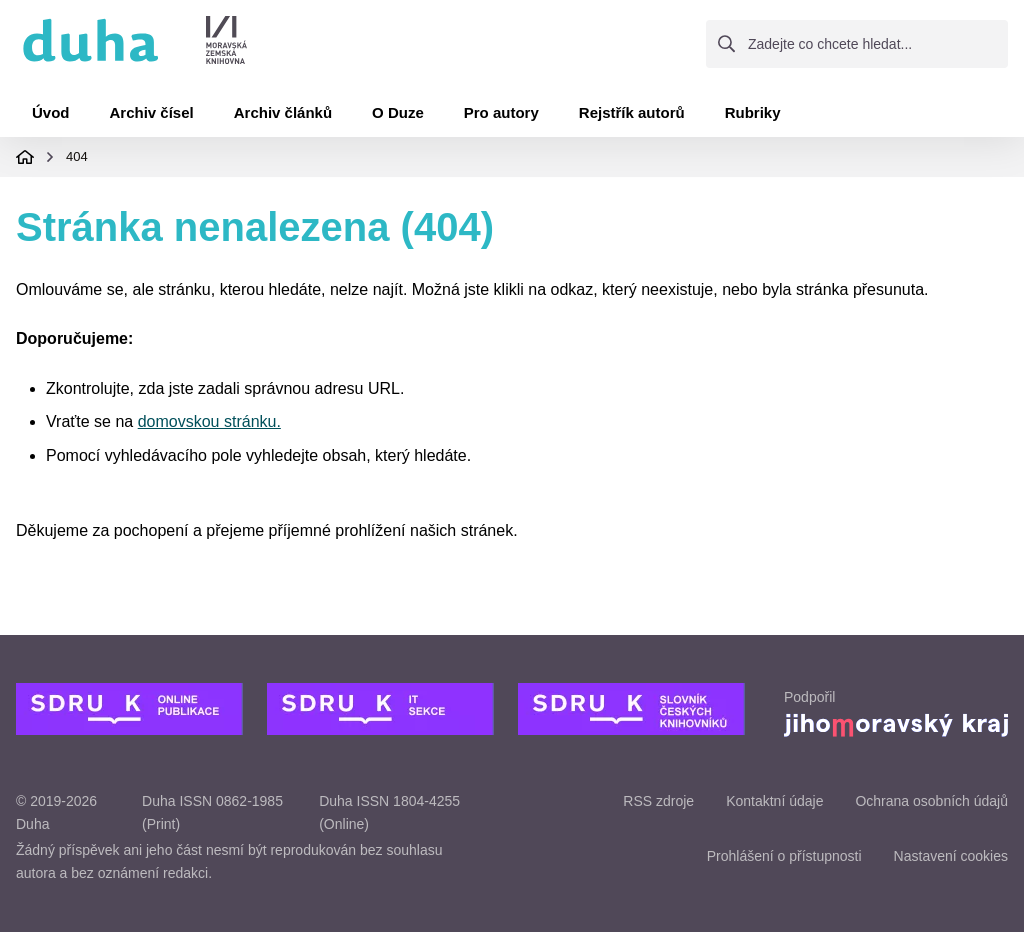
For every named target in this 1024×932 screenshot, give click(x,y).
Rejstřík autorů (632, 112)
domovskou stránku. (209, 421)
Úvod (51, 112)
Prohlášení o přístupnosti (784, 856)
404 (77, 156)
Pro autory (501, 112)
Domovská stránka (25, 157)
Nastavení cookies (951, 856)
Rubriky (753, 112)
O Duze (398, 112)
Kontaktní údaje (774, 801)
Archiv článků (283, 112)
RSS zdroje (658, 801)
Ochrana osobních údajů (931, 801)
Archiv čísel (152, 112)
